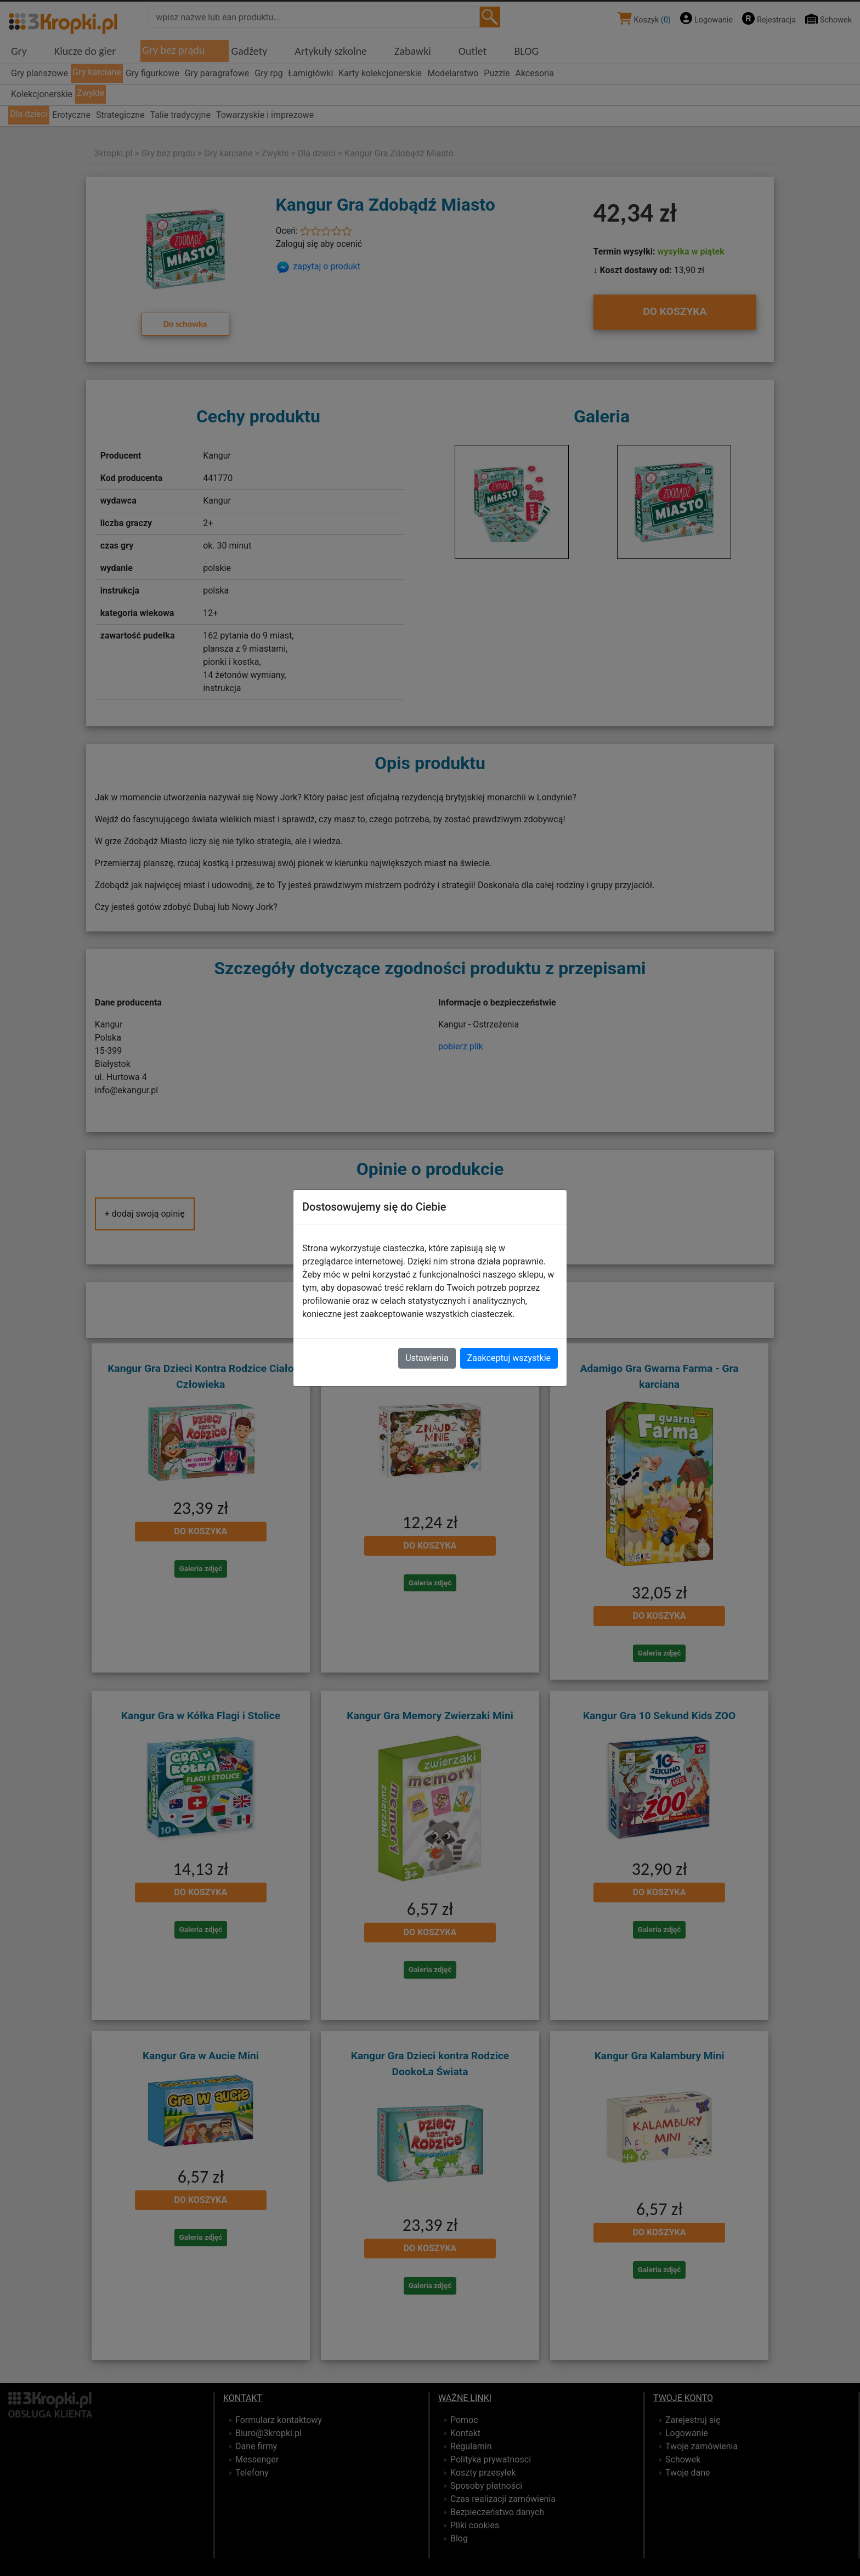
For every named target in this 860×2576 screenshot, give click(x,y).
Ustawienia (426, 1358)
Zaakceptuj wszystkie (509, 1358)
